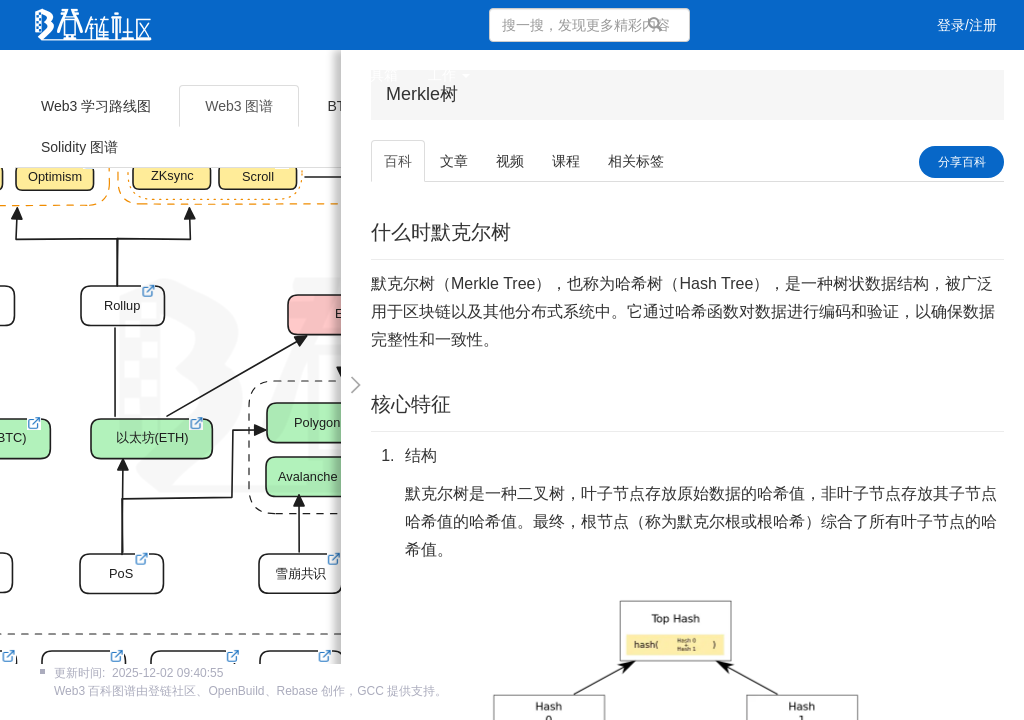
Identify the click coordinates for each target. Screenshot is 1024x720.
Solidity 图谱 (79, 147)
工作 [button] (449, 75)
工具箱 (377, 75)
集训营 (305, 75)
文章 (124, 75)
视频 (182, 75)
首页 (66, 75)
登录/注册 (967, 25)
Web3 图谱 (239, 106)
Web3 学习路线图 (96, 106)
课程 (240, 75)
